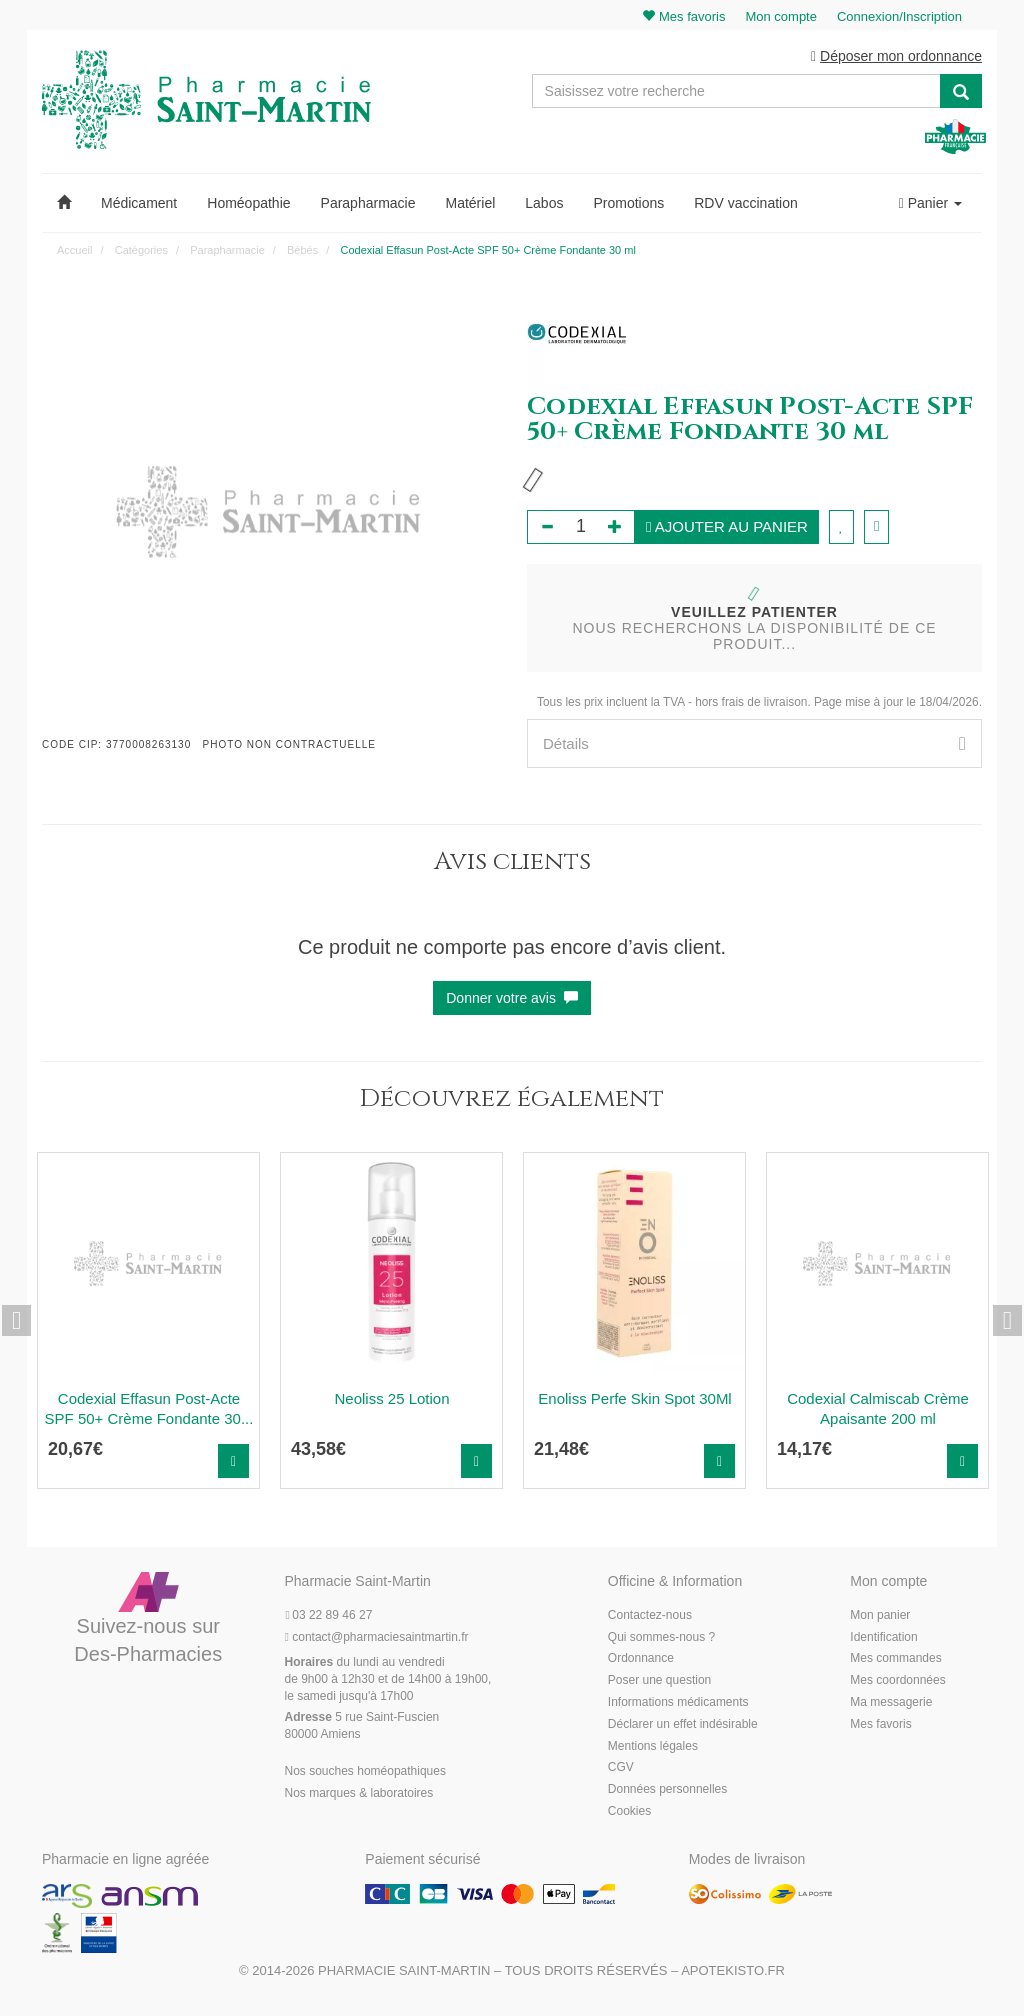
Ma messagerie (891, 1703)
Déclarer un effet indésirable (683, 1725)
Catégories (141, 251)
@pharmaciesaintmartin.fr (377, 1638)
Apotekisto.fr (733, 1972)
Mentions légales (653, 1747)
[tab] (754, 745)
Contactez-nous (650, 1616)
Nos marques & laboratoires (359, 1794)
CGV (621, 1769)
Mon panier (880, 1616)
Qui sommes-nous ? (661, 1638)
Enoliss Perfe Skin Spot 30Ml (634, 1400)
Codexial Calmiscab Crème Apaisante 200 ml (878, 1410)
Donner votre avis (512, 1000)
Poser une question (659, 1681)
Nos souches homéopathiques (365, 1772)
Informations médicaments (678, 1703)
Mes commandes (895, 1660)
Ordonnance (641, 1660)
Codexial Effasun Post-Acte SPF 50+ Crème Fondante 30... (149, 1410)
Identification (883, 1638)
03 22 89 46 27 (329, 1616)
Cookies (629, 1812)
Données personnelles (667, 1790)
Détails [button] (754, 745)
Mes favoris (880, 1725)
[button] (64, 204)
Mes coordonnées (897, 1681)
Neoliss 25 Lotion (391, 1400)
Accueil (74, 251)
